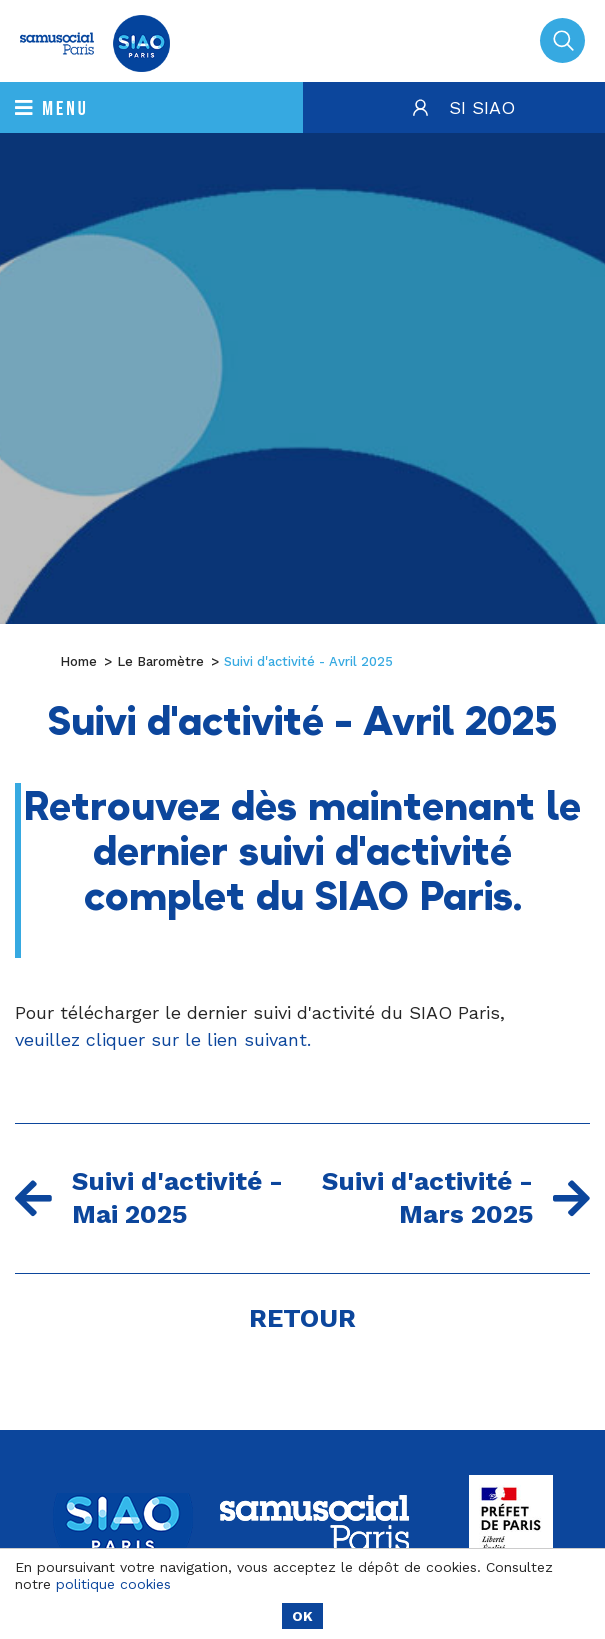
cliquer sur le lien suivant (198, 1039)
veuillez (50, 1039)
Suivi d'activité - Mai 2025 (149, 1197)
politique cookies (113, 1584)
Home (78, 661)
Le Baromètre (160, 661)
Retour (302, 1318)
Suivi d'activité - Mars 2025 (456, 1197)
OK (302, 1616)
